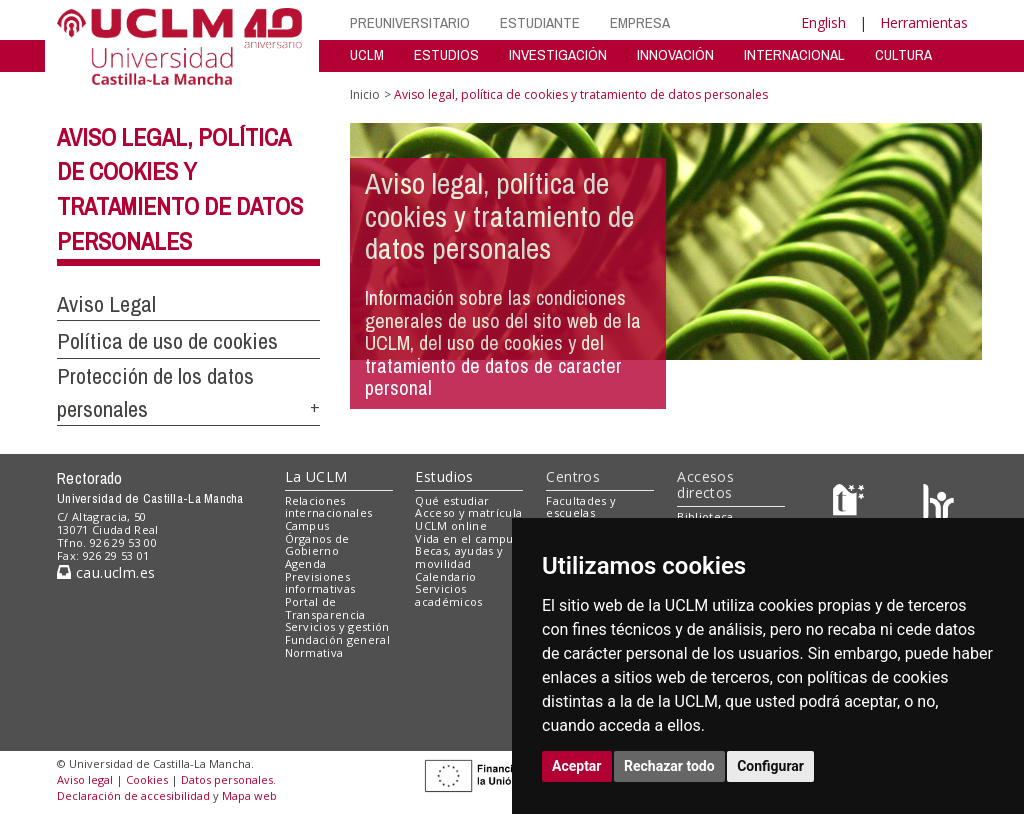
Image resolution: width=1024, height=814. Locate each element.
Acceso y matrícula (468, 512)
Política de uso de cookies (167, 341)
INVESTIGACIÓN (558, 54)
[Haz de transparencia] (851, 504)
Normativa (314, 652)
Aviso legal (85, 779)
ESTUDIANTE (540, 22)
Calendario (445, 576)
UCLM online (451, 525)
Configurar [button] (770, 766)
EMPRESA (640, 22)
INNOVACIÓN (675, 54)
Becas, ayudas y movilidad (459, 557)
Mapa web (249, 795)
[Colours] (938, 504)
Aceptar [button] (577, 766)
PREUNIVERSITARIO (410, 22)
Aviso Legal (106, 304)
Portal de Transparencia (325, 608)
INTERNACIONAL (794, 54)
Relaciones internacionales (329, 507)
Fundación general (338, 639)
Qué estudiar (452, 500)
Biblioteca (705, 516)
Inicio (365, 94)
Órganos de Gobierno (317, 545)
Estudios (444, 476)
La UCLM (316, 476)
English (823, 22)
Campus (307, 525)
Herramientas (924, 22)
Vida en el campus (467, 538)
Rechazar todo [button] (669, 766)
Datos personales (227, 779)
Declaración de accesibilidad (133, 795)
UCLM (367, 54)
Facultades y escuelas (581, 507)
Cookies (147, 779)
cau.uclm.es (106, 572)
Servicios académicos (448, 595)
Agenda (306, 563)
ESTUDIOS (446, 54)
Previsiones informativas (320, 583)
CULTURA (903, 54)
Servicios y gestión (337, 626)
